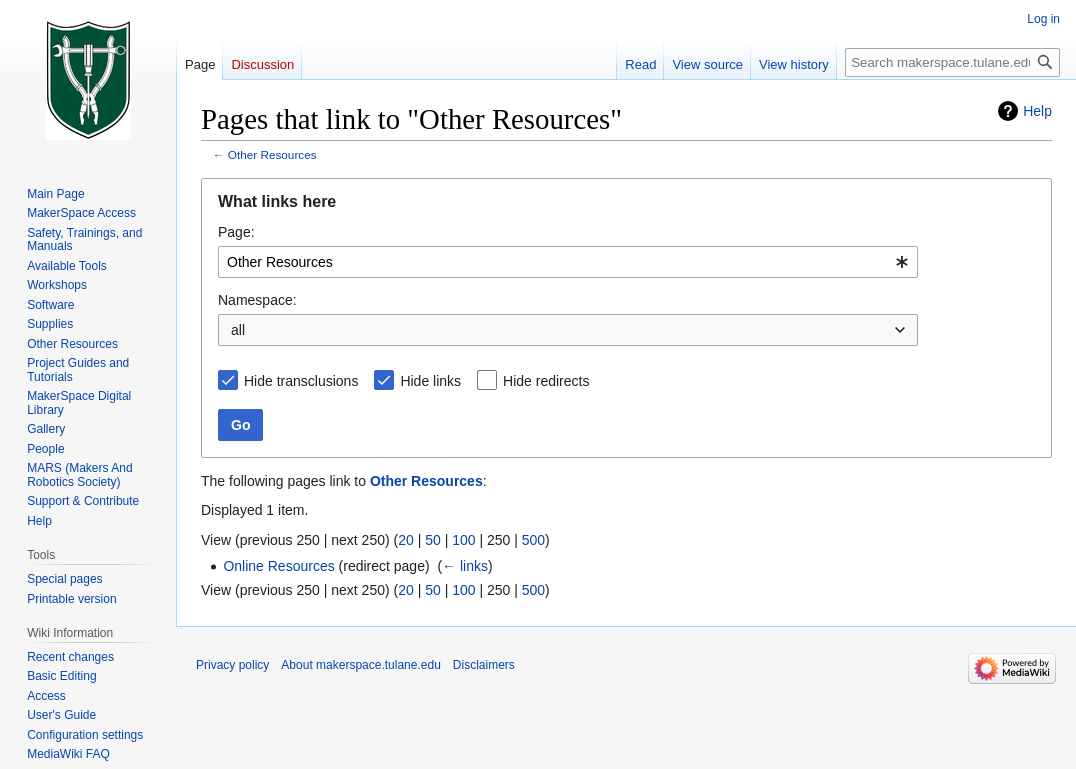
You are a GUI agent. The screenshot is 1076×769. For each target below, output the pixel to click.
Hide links (430, 381)
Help (1037, 111)
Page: (236, 232)
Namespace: (257, 300)
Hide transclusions (301, 381)
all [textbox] (238, 330)
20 (406, 540)
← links (465, 566)
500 (533, 540)
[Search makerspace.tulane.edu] (952, 62)
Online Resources (278, 566)
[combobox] (568, 262)
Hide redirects (546, 381)
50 (433, 540)
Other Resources (272, 154)
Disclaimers (484, 665)
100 (463, 540)
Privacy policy (232, 665)
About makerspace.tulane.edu (360, 665)
